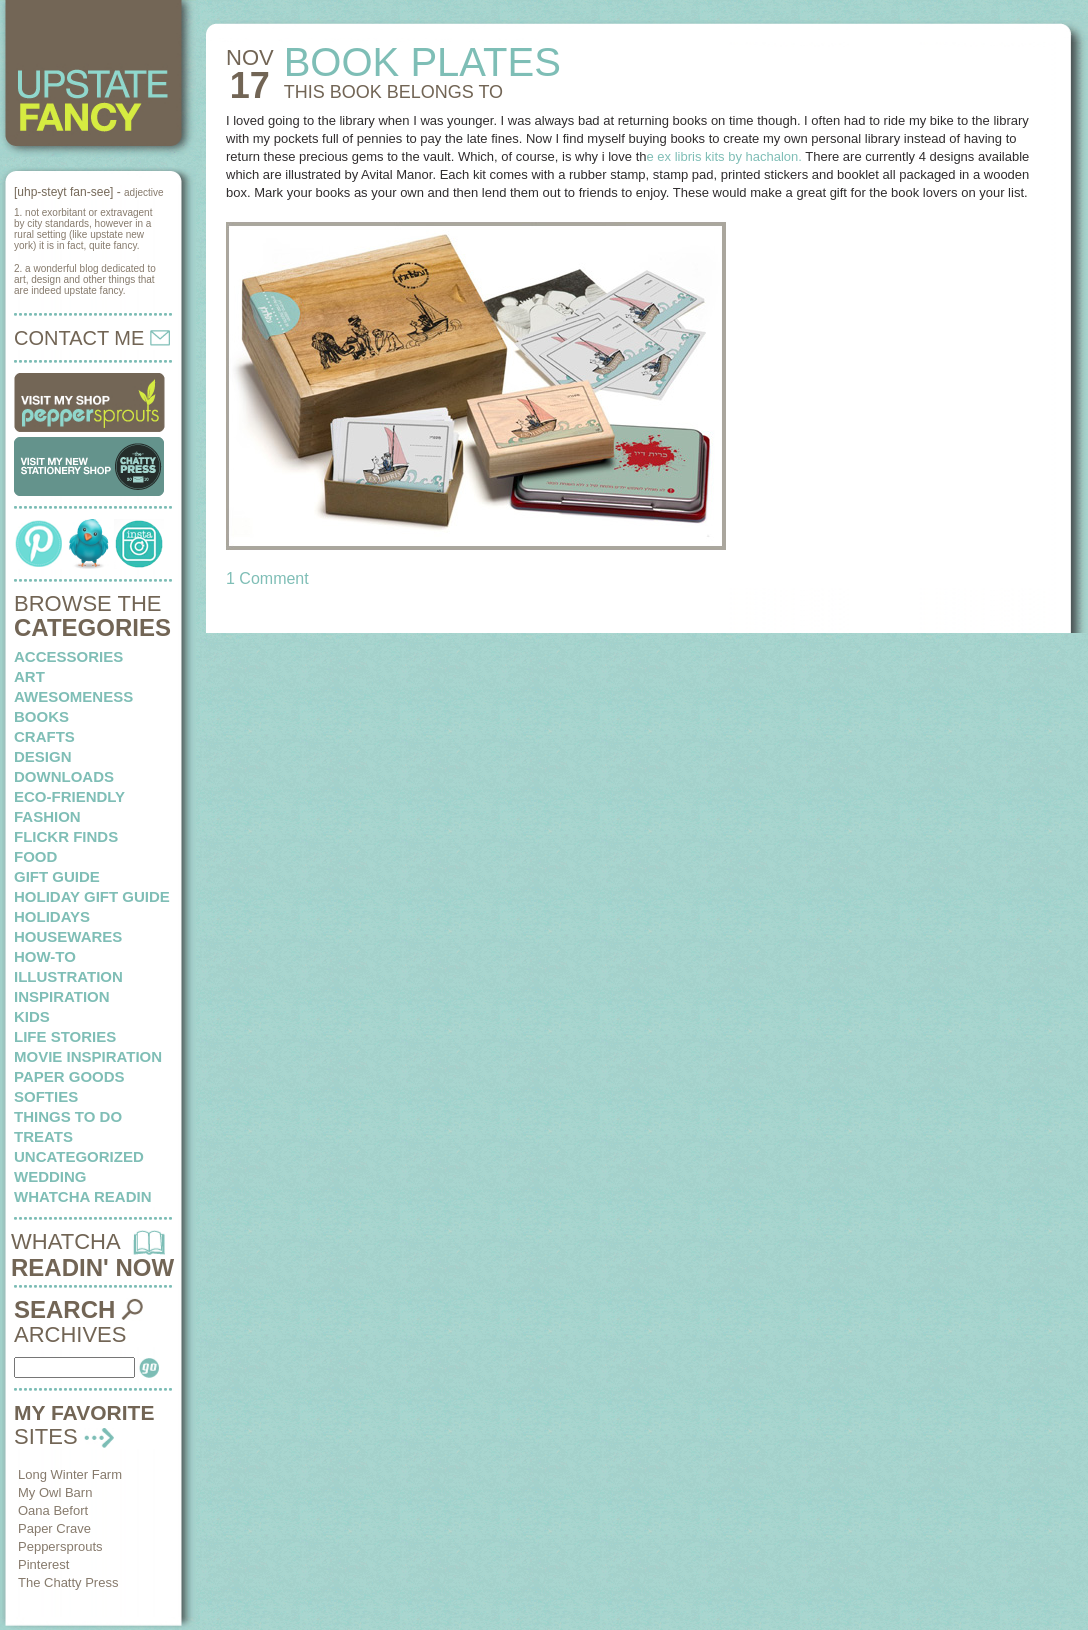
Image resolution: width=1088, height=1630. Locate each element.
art (29, 676)
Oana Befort (53, 1510)
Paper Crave (54, 1528)
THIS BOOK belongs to (393, 92)
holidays (52, 916)
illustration (68, 976)
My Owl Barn (55, 1492)
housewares (68, 936)
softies (46, 1096)
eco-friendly (69, 796)
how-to (45, 956)
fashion (47, 816)
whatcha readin (82, 1196)
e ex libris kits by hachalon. (724, 156)
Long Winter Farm (70, 1474)
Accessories (68, 656)
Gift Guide (57, 876)
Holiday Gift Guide (92, 896)
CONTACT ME (92, 338)
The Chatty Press (68, 1582)
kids (32, 1016)
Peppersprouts (60, 1546)
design (43, 756)
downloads (64, 776)
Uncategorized (79, 1156)
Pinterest (43, 1564)
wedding (50, 1176)
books (41, 716)
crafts (44, 736)
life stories (65, 1036)
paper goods (69, 1076)
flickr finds (66, 836)
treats (43, 1136)
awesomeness (73, 696)
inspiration (62, 996)
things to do (68, 1116)
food (35, 856)
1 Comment (267, 578)
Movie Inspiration (88, 1056)
